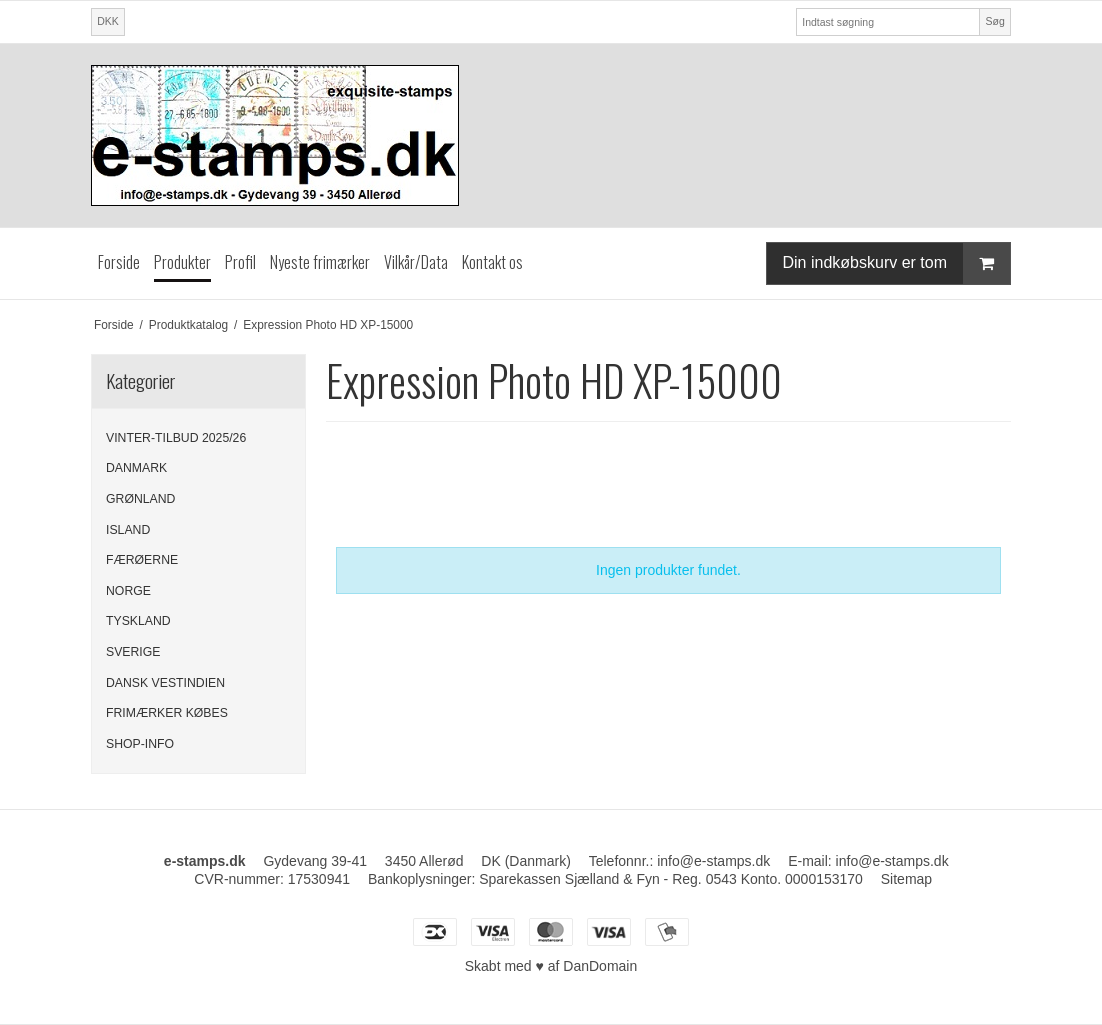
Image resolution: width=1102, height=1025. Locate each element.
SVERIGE (133, 652)
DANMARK (136, 468)
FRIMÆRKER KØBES (167, 713)
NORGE (128, 591)
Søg (994, 21)
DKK (108, 21)
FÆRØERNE (142, 560)
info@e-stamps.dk (892, 861)
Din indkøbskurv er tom (897, 263)
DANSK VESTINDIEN (165, 683)
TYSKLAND (138, 621)
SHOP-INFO (140, 744)
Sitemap (906, 879)
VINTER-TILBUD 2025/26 (176, 438)
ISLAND (128, 530)
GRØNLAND (140, 499)
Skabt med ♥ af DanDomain (551, 966)
